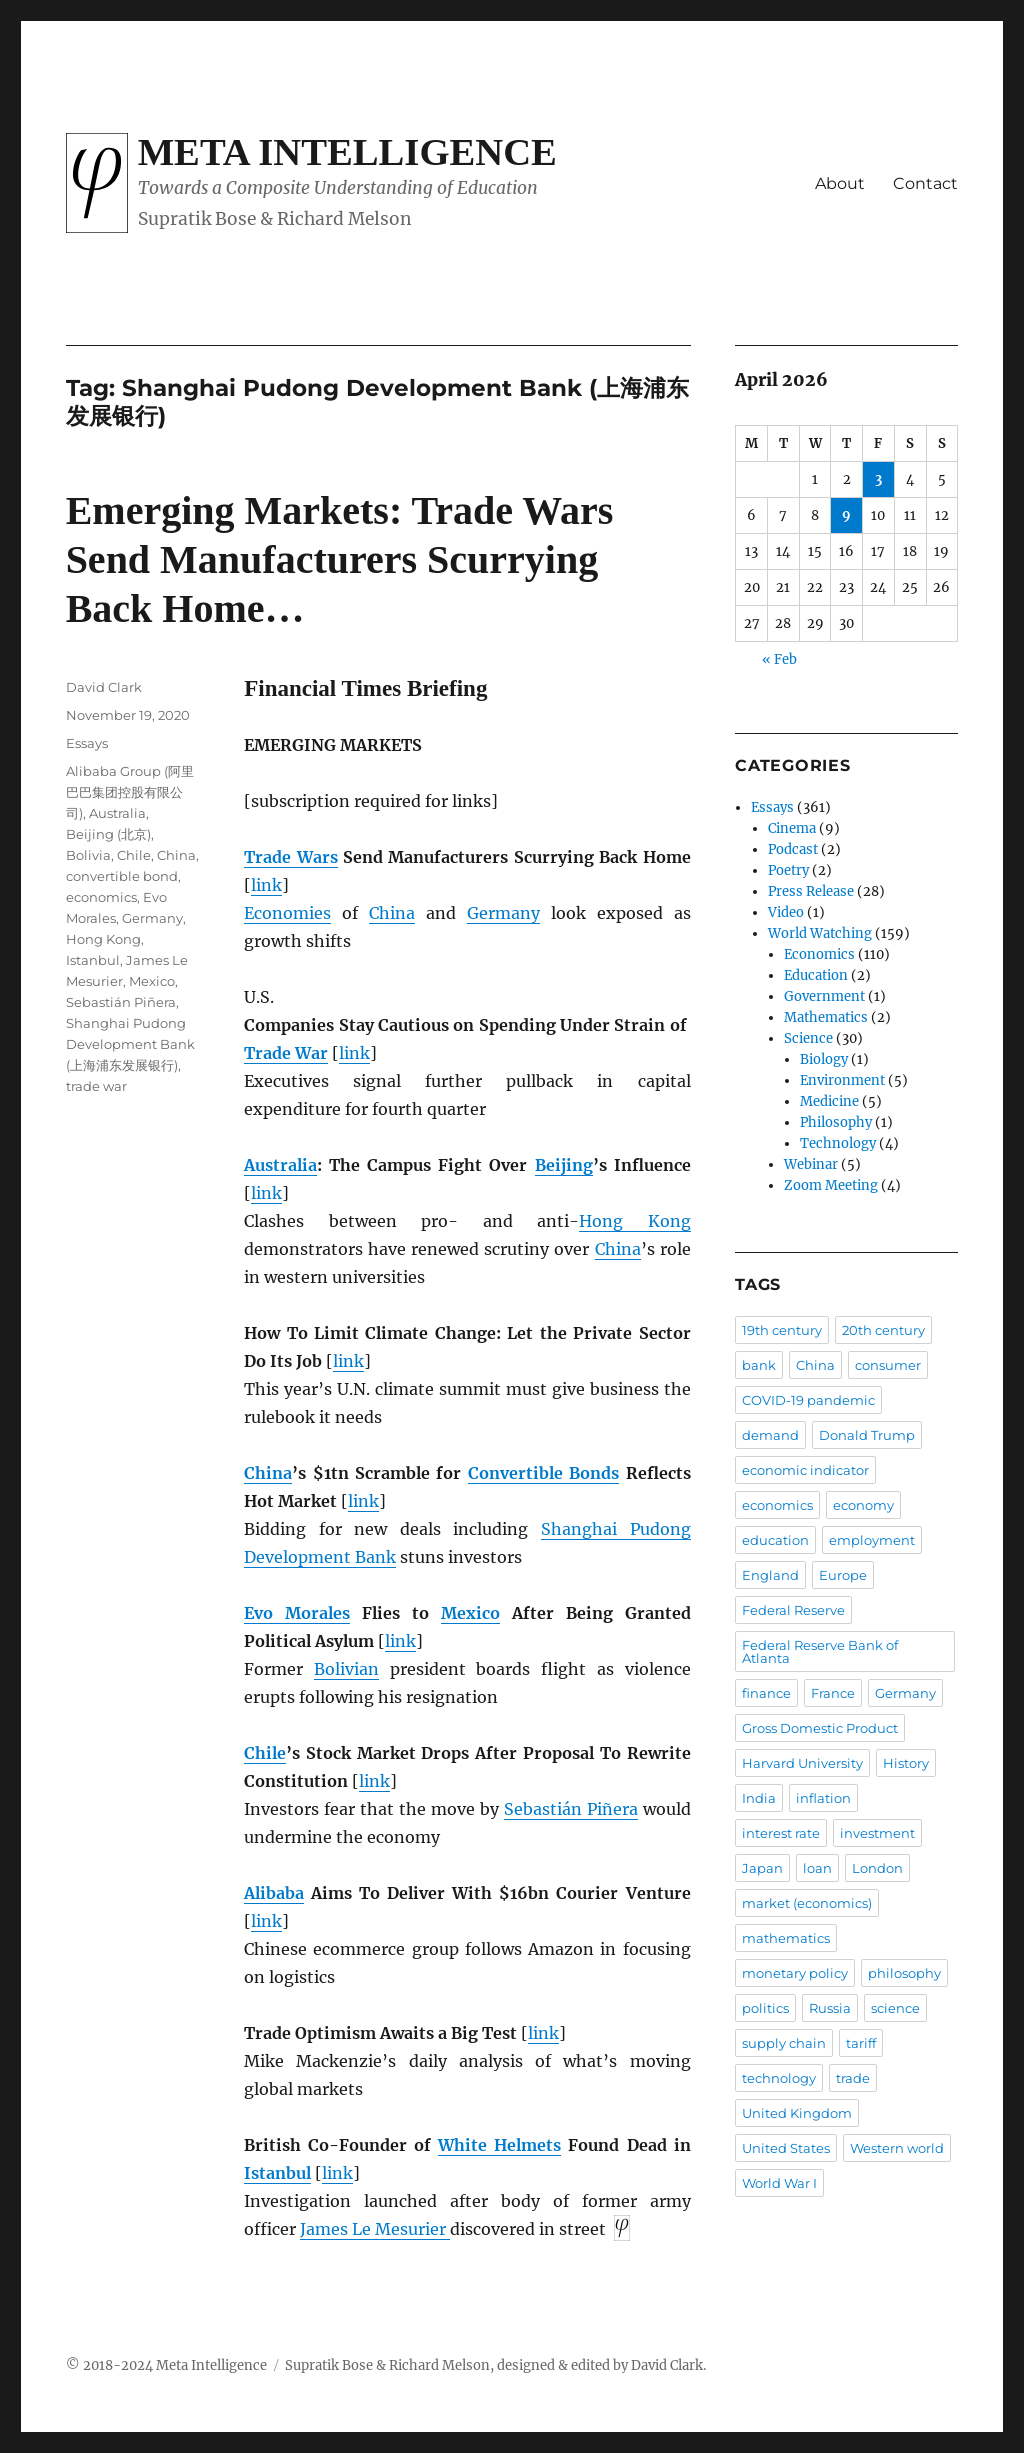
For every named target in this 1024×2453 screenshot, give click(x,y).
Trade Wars (290, 857)
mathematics (786, 1938)
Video (786, 912)
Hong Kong (634, 1221)
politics (765, 2008)
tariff (861, 2043)
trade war (96, 1086)
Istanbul (277, 2173)
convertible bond (122, 876)
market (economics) (807, 1903)
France (833, 1693)
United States (786, 2148)
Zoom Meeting (831, 1185)
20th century (883, 1330)
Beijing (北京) (108, 834)
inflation (823, 1798)
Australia (280, 1165)
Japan (762, 1868)
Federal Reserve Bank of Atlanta (820, 1651)
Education (816, 975)
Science (808, 1038)
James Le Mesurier (375, 2229)
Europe (843, 1575)
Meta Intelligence (347, 152)
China (392, 913)
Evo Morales (297, 1613)
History (906, 1763)
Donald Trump (867, 1435)
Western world (897, 2148)
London (877, 1868)
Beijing (564, 1165)
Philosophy (836, 1122)
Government (824, 996)
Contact (925, 183)
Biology (824, 1059)
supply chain (784, 2043)
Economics (819, 954)
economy (863, 1505)
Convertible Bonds (543, 1473)
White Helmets (499, 2145)
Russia (830, 2008)
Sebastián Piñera (571, 1809)
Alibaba (274, 1893)
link (266, 885)
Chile (265, 1753)
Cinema (792, 828)
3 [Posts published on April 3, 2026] (878, 479)
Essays (87, 743)
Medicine (829, 1101)
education (775, 1540)
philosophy (904, 1973)
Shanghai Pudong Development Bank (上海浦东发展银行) (130, 1044)
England (770, 1575)
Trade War (286, 1053)
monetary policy (795, 1973)
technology (779, 2078)
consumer (888, 1365)
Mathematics (826, 1017)
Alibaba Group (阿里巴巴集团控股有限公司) (130, 792)
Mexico (470, 1613)
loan (817, 1868)
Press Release (811, 891)
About (840, 183)
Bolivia (88, 855)
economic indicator (805, 1470)
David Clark (104, 687)
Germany (503, 913)
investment (877, 1833)
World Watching (820, 933)
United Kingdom (797, 2113)
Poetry (788, 870)
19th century (782, 1330)
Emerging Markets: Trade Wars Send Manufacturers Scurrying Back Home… (340, 559)
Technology (838, 1143)
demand (770, 1435)
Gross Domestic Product (820, 1728)
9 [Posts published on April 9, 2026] (846, 515)
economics (101, 897)
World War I (779, 2183)
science (895, 2008)
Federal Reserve (793, 1610)
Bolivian (346, 1669)
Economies (287, 913)
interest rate (781, 1833)
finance (766, 1693)
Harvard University (802, 1763)
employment (872, 1540)
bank (759, 1365)
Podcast (793, 849)
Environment (842, 1080)
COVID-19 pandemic (808, 1400)
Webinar (811, 1164)
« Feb (779, 659)
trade (853, 2078)
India (759, 1798)
